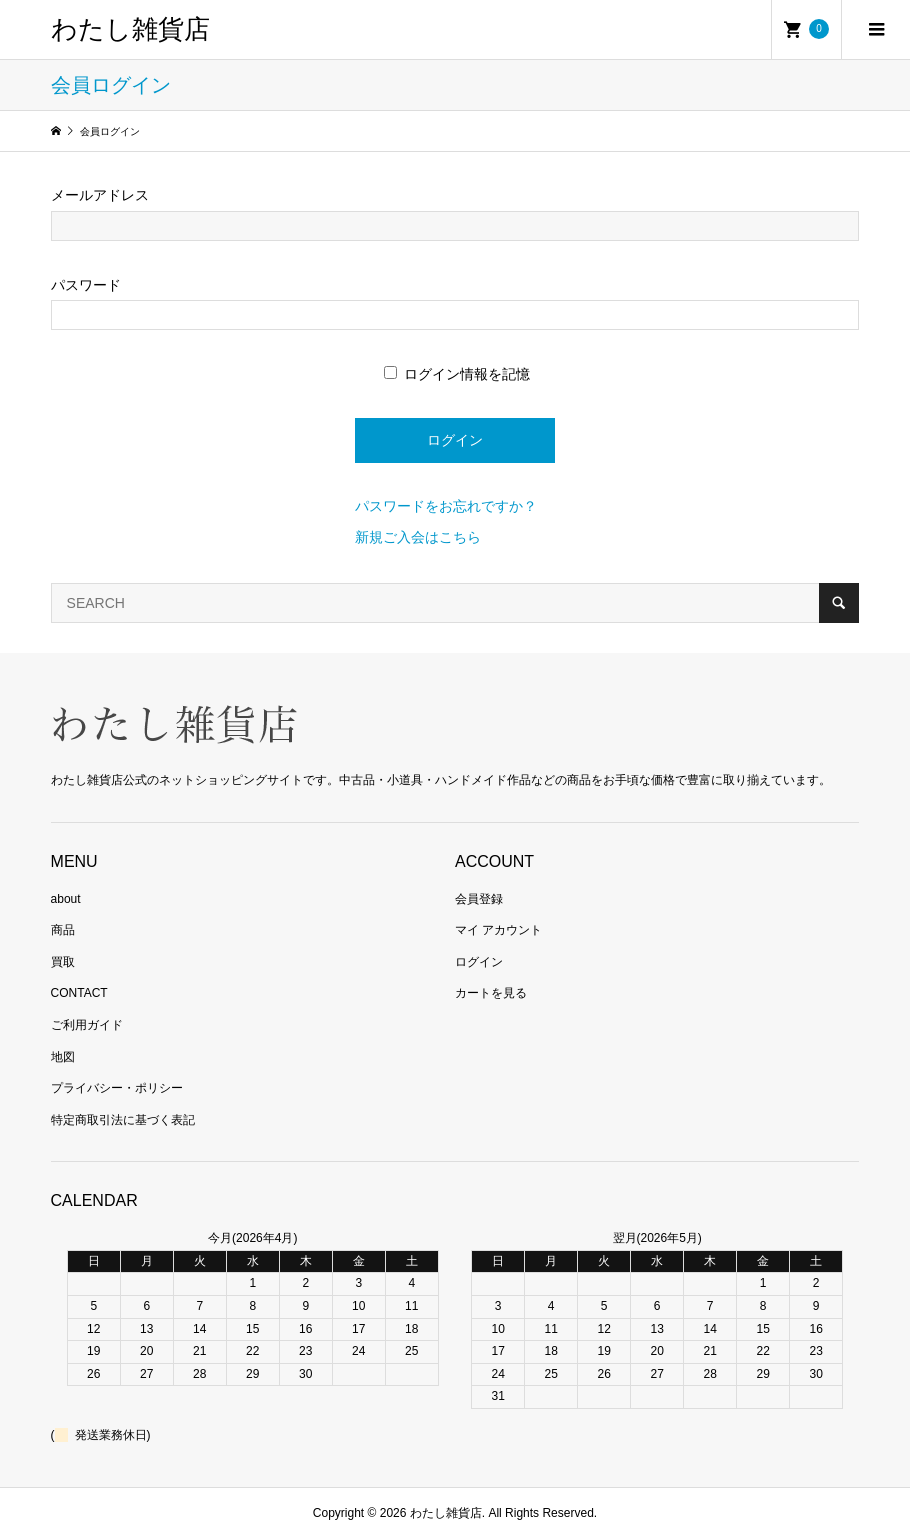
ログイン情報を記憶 (457, 374)
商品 (63, 930)
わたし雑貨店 (130, 29)
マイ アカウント (498, 930)
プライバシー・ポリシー (117, 1088)
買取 (63, 962)
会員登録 (479, 899)
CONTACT (79, 993)
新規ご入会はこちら (418, 537)
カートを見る (491, 993)
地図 (63, 1057)
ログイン (479, 962)
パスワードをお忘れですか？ (446, 506)
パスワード (86, 285)
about (66, 899)
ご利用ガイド (87, 1025)
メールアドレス (100, 195)
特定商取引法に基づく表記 (123, 1120)
